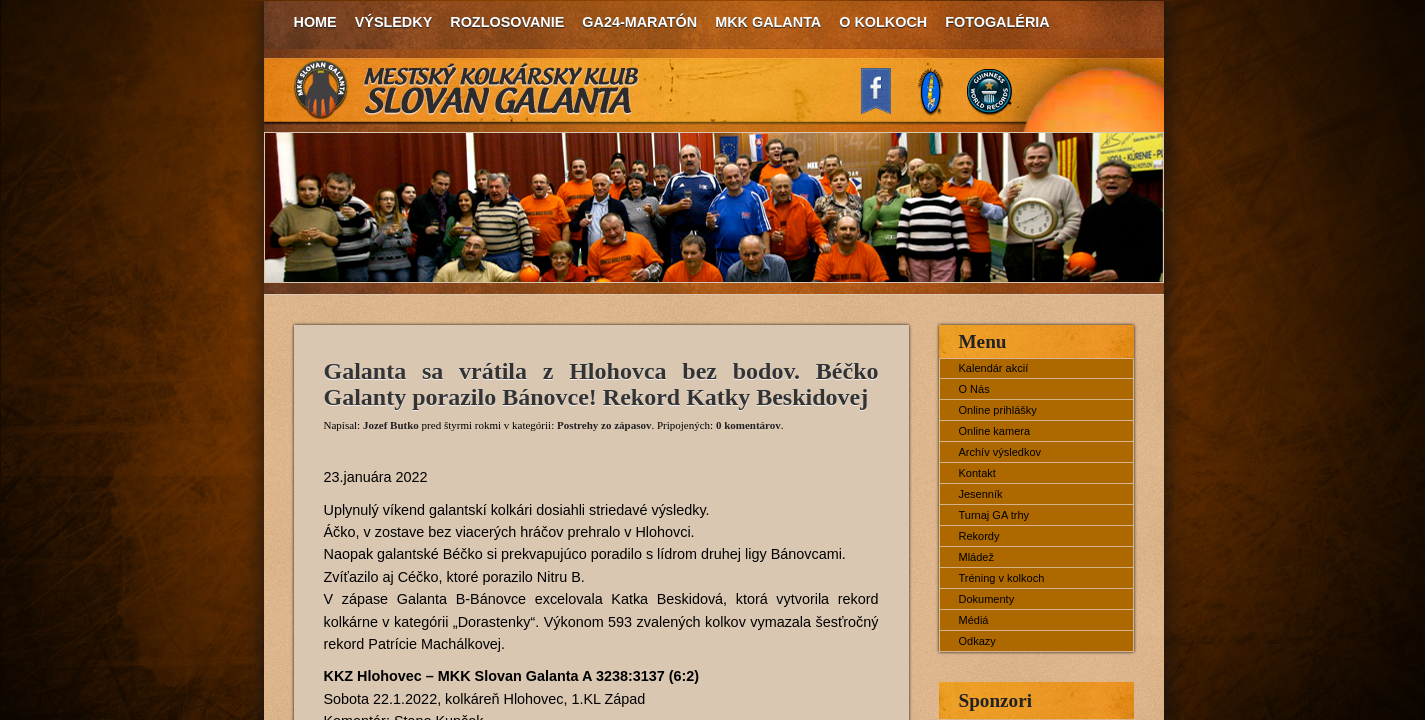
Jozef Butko (391, 425)
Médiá (974, 620)
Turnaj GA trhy (994, 515)
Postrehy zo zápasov (604, 425)
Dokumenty (987, 599)
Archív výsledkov (1000, 452)
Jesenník (981, 494)
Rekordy (979, 536)
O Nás (974, 389)
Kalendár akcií (994, 368)
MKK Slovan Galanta (467, 90)
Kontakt (977, 473)
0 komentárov (748, 425)
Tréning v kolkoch (1002, 578)
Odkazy (977, 641)
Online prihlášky (998, 410)
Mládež (976, 557)
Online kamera (995, 431)
